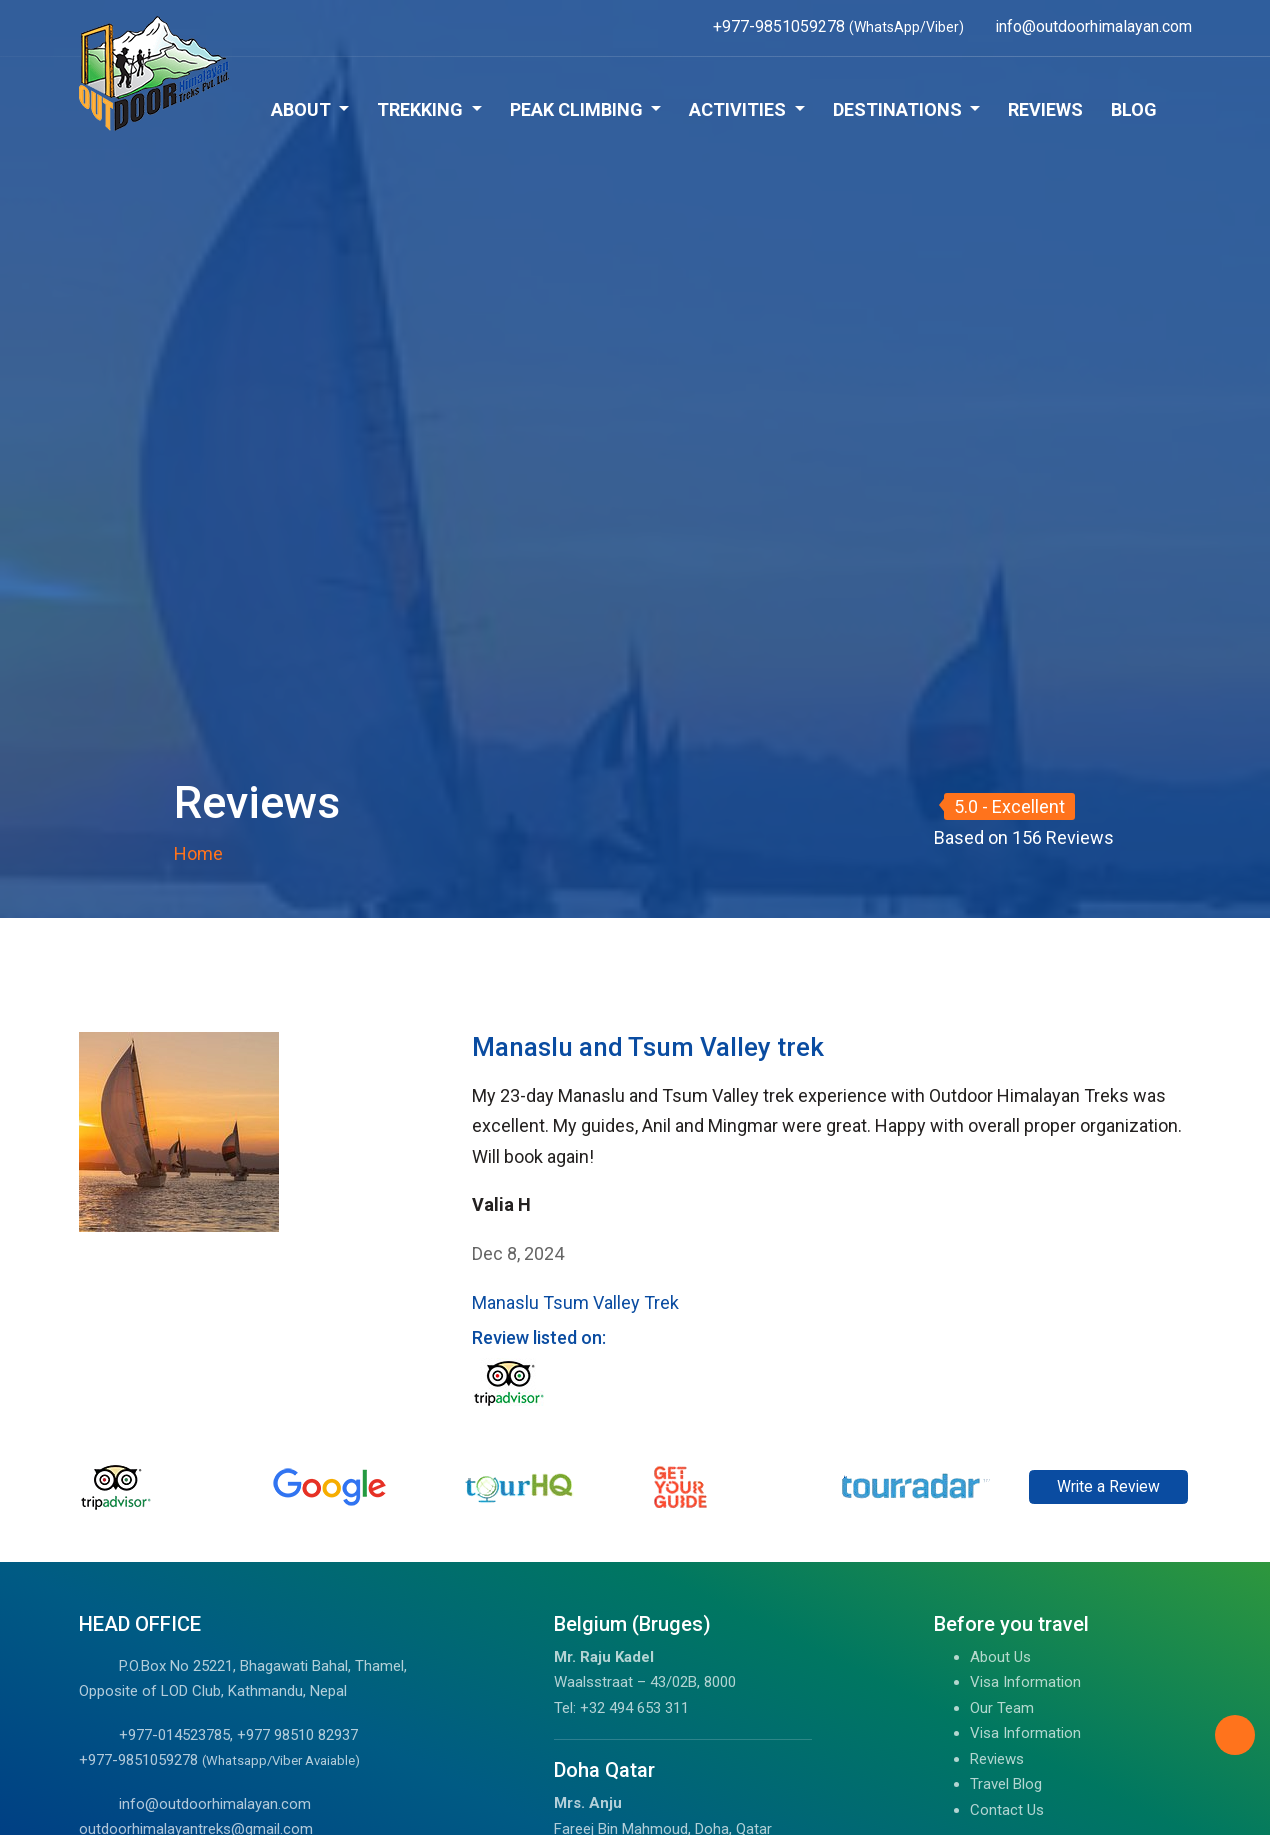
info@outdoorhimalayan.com (215, 1804)
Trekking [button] (422, 109)
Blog (1134, 109)
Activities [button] (739, 109)
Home (198, 853)
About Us (1000, 1657)
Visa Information (1025, 1682)
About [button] (303, 109)
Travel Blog (1006, 1784)
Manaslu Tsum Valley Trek (575, 1302)
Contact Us (1007, 1810)
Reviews (1045, 109)
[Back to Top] (1235, 1735)
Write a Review (1108, 1486)
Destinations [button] (899, 109)
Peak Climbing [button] (578, 109)
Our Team (1002, 1708)
